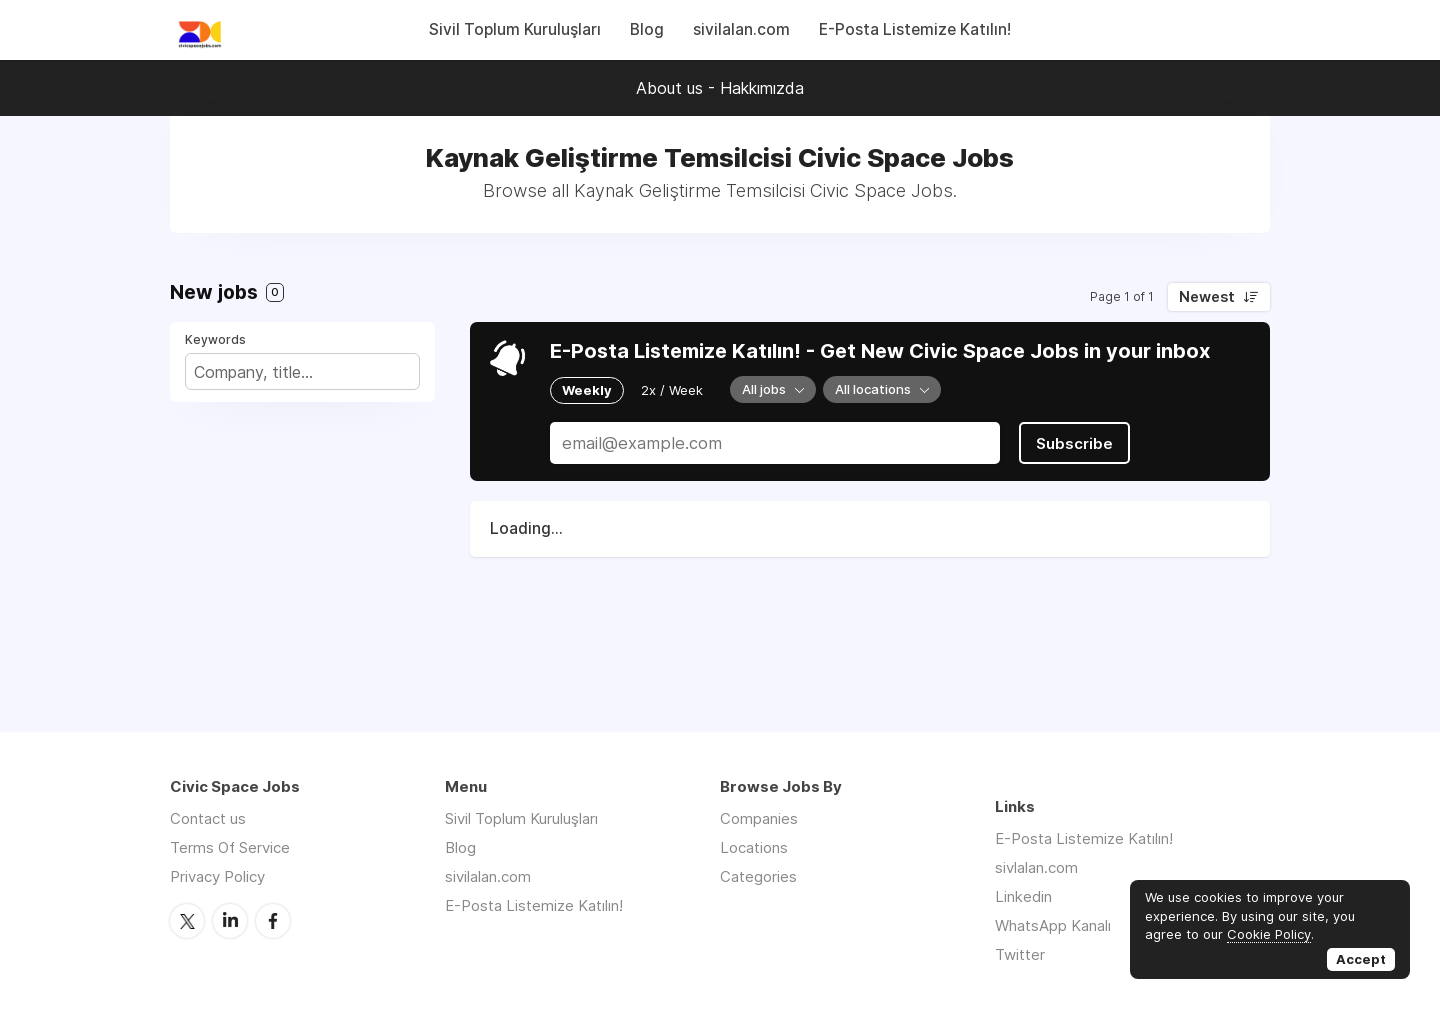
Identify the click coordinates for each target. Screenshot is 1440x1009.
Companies (759, 818)
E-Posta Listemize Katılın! (915, 29)
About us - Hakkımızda (720, 88)
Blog (647, 29)
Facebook (273, 921)
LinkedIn (230, 921)
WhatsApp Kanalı (1053, 925)
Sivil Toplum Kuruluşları (515, 29)
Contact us (208, 818)
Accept (1361, 959)
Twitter (187, 921)
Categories (758, 876)
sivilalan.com (741, 29)
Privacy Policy (217, 876)
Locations (754, 847)
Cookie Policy (1269, 934)
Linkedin (1023, 896)
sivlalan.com (1036, 867)
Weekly (587, 390)
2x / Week (672, 390)
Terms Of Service (230, 847)
